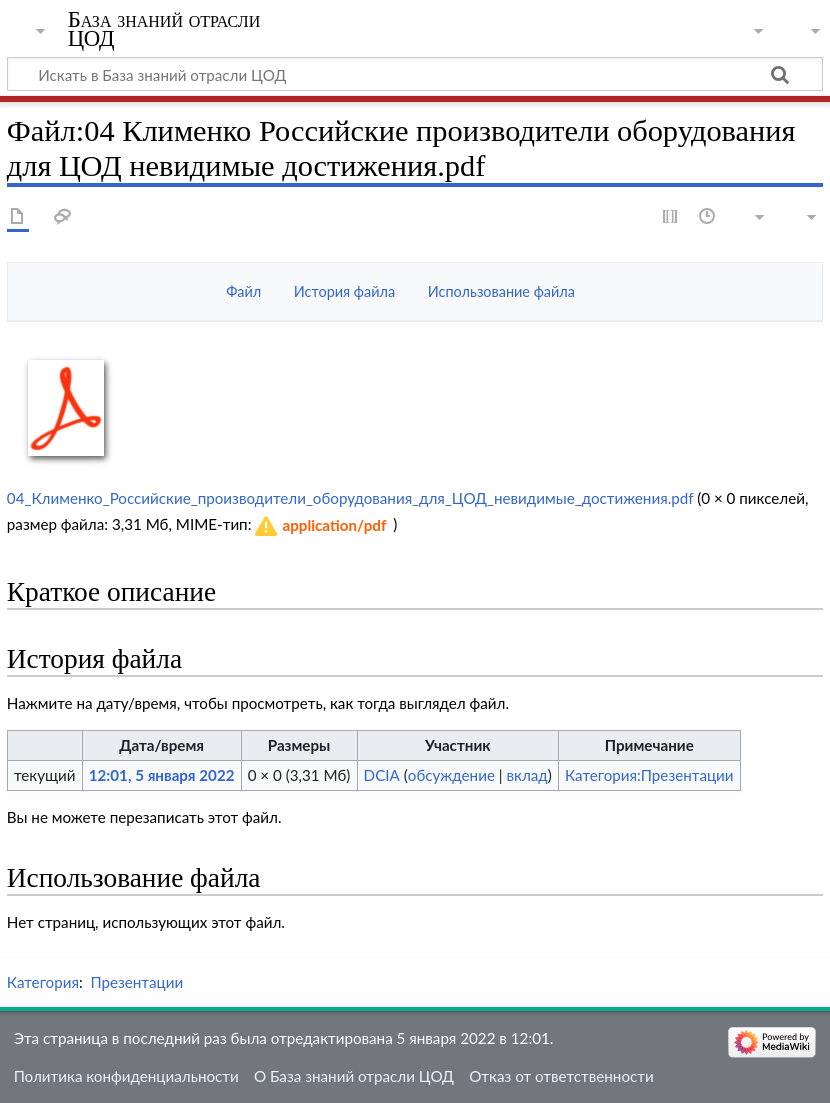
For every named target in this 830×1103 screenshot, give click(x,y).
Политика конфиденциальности (126, 1076)
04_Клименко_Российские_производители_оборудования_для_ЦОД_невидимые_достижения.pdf (350, 498)
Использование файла (501, 291)
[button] (321, 526)
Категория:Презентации (649, 775)
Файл (243, 291)
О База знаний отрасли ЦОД (354, 1076)
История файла (344, 291)
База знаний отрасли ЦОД (164, 29)
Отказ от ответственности (561, 1076)
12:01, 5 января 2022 (162, 775)
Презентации (136, 982)
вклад (527, 775)
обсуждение (451, 775)
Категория (43, 982)
